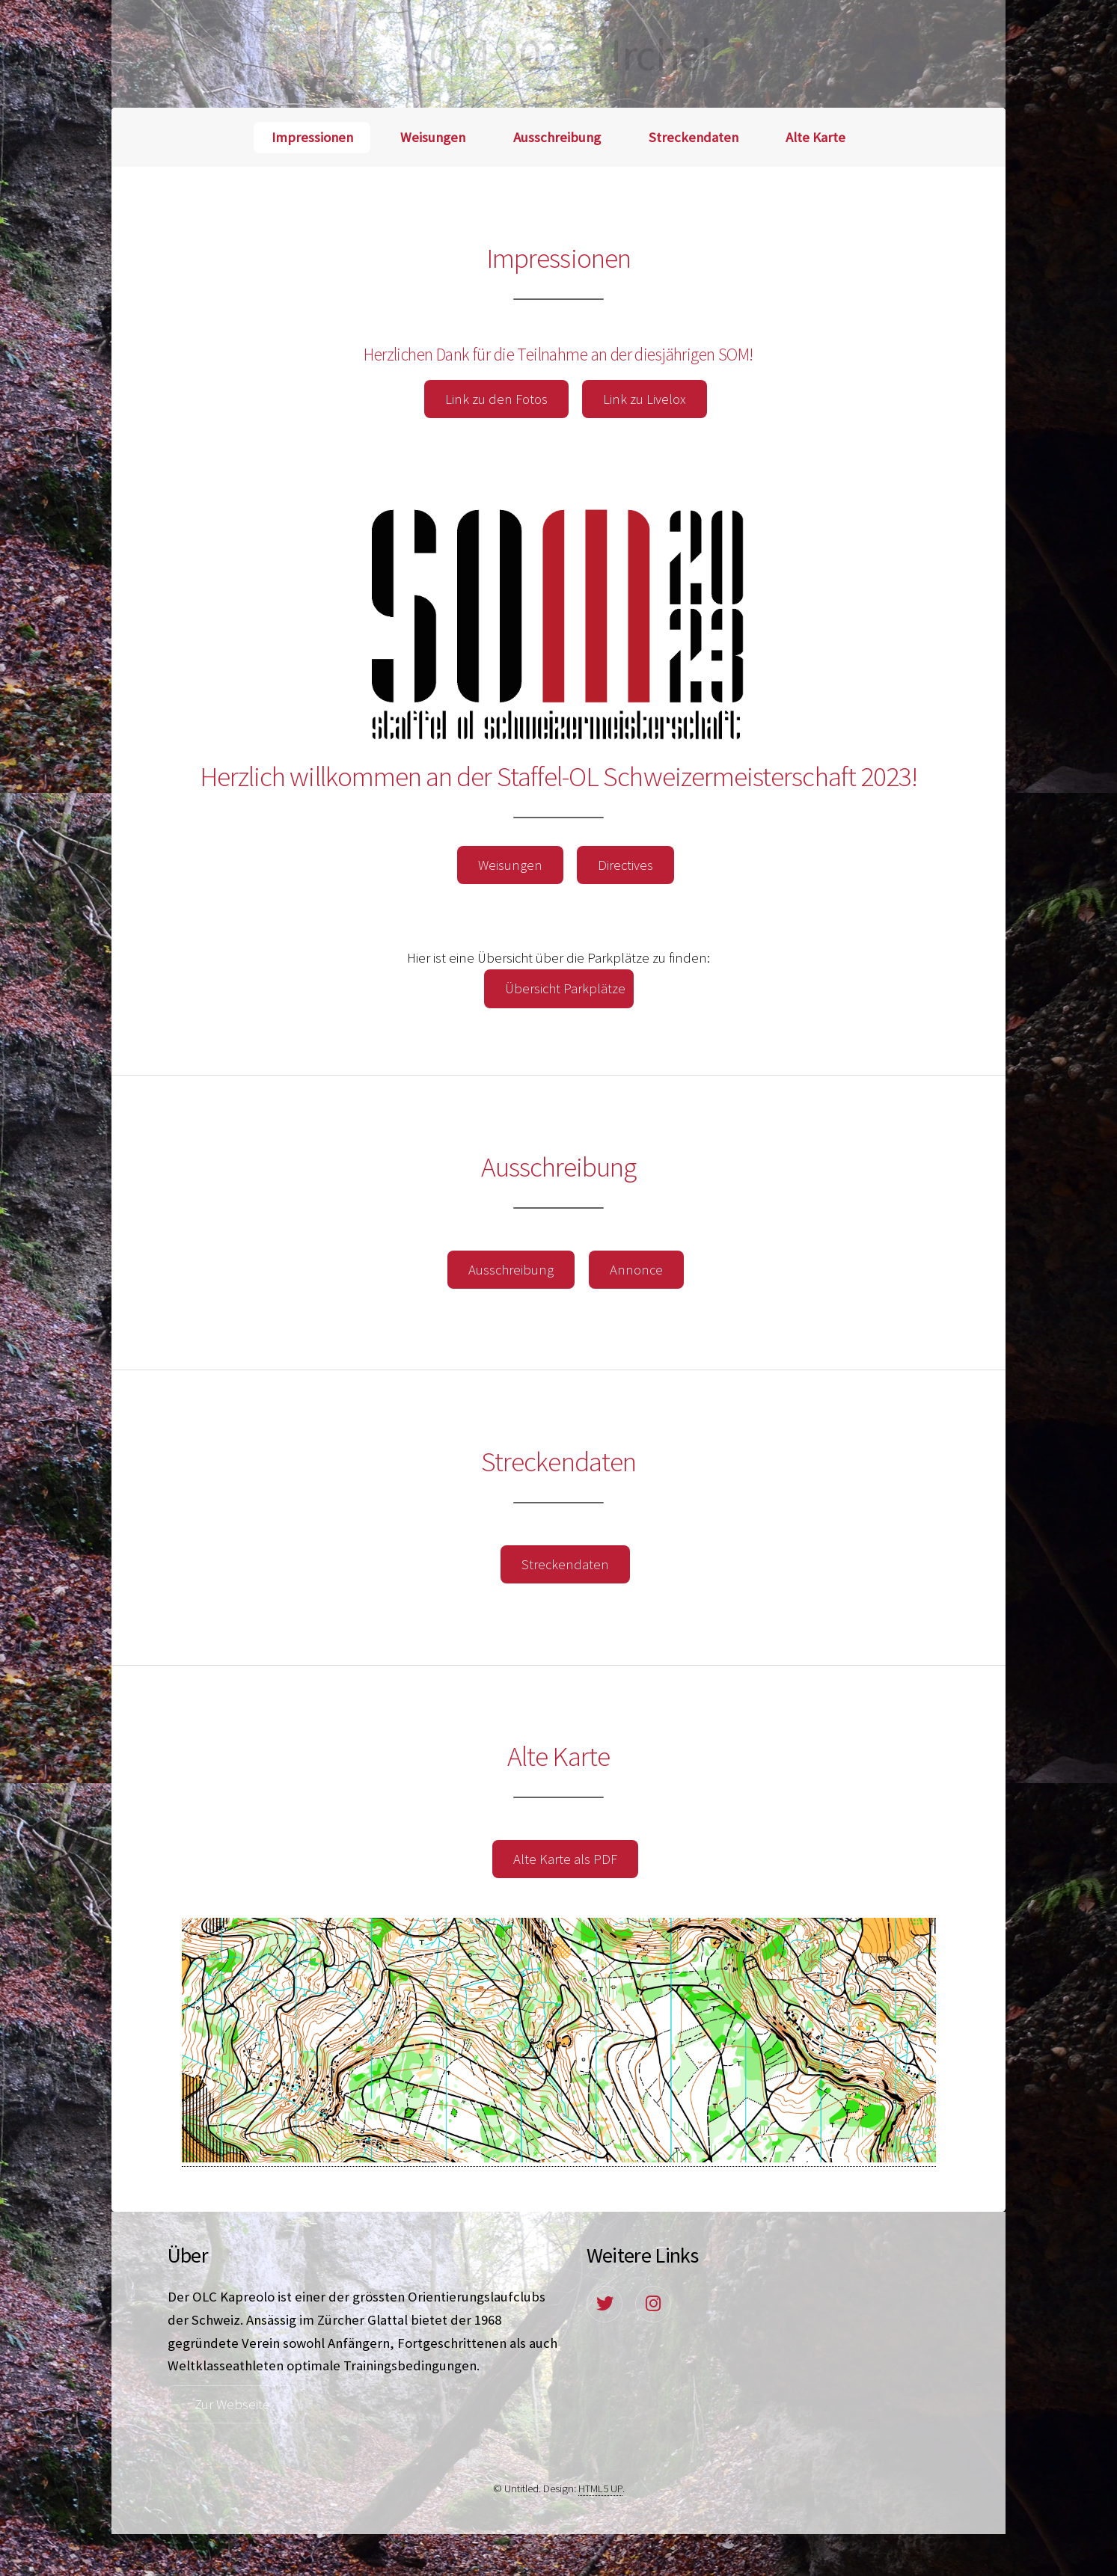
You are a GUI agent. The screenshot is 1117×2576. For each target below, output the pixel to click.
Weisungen (432, 137)
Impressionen (312, 137)
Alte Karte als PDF (565, 1859)
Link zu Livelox (644, 399)
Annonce (636, 1269)
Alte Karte (815, 137)
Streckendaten (693, 137)
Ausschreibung (557, 137)
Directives (625, 865)
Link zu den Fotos (496, 399)
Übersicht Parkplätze (565, 988)
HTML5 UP (600, 2488)
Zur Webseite (232, 2404)
